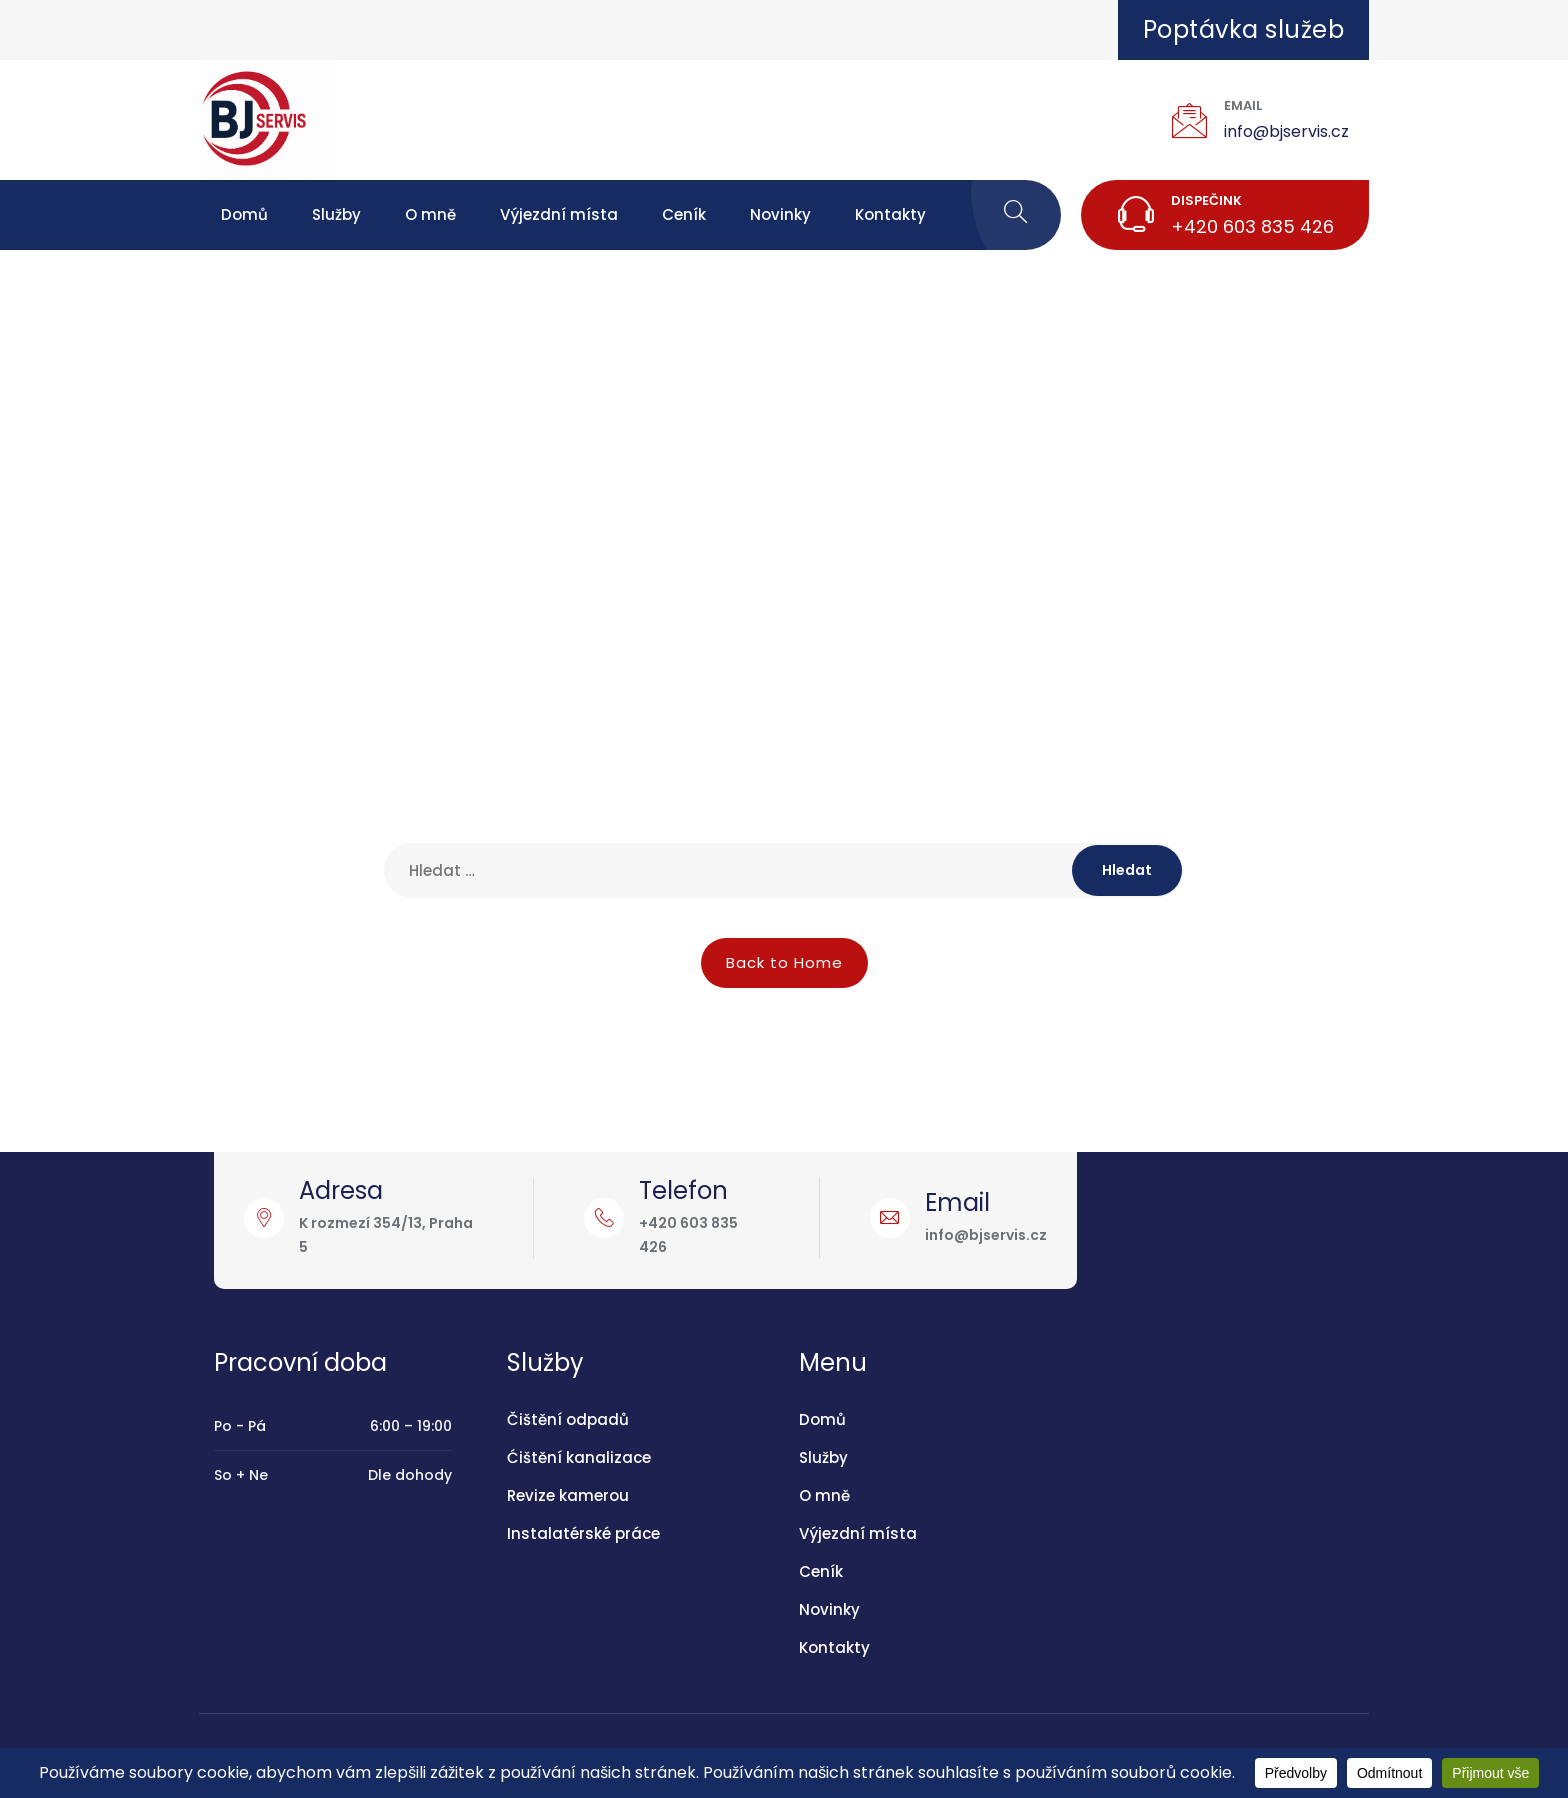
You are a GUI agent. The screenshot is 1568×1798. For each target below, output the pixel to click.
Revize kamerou (568, 1495)
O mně (430, 214)
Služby (336, 214)
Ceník (684, 214)
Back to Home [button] (784, 962)
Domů (244, 214)
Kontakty (890, 214)
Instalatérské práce (583, 1533)
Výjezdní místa (559, 214)
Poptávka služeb (1244, 29)
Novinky (780, 214)
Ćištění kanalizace (579, 1457)
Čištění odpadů (568, 1419)
